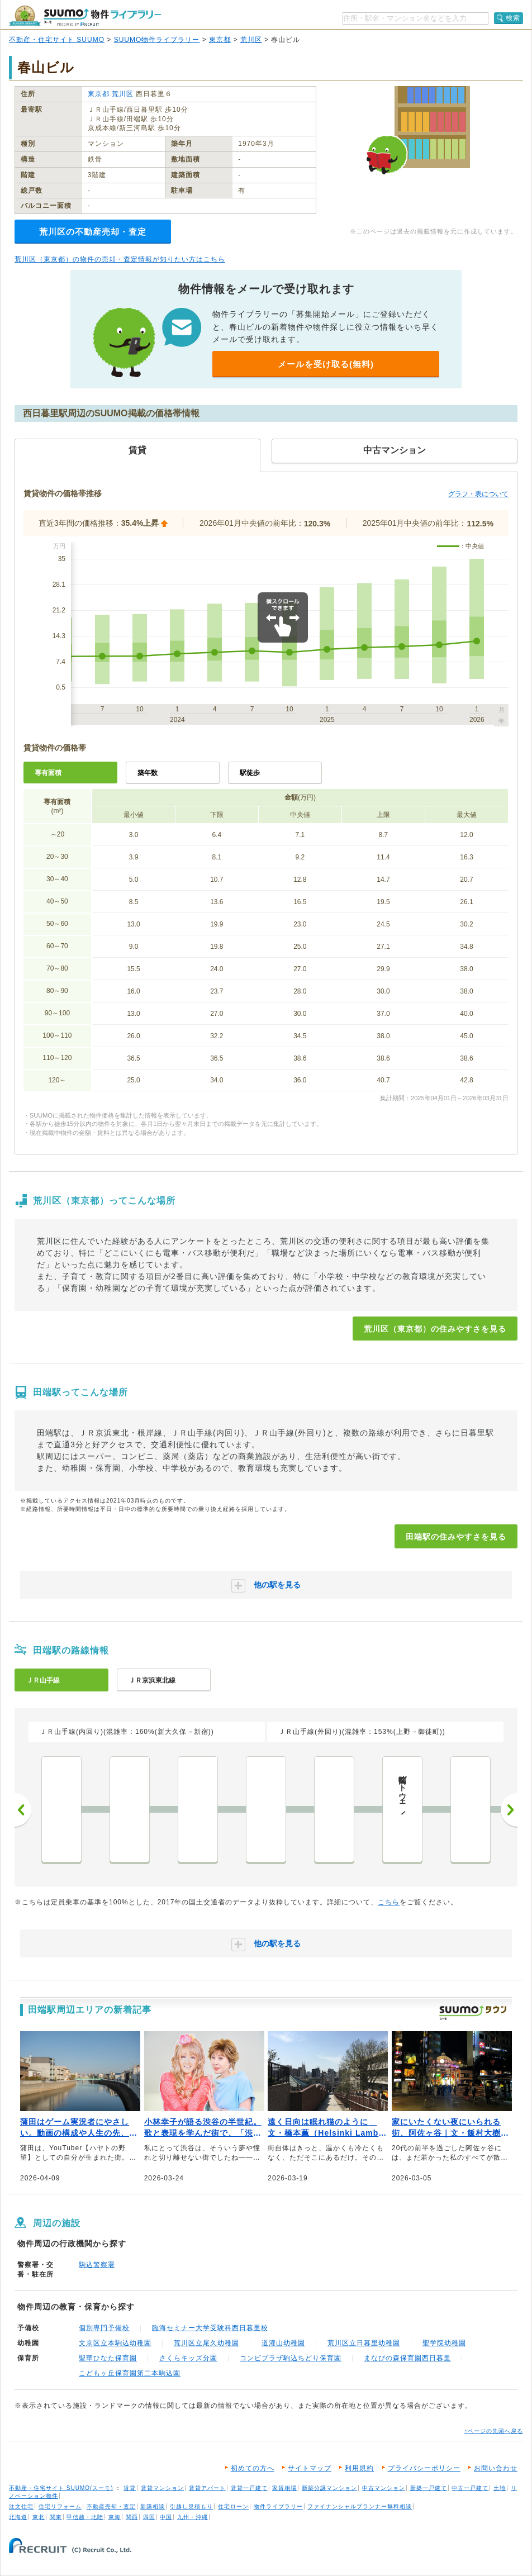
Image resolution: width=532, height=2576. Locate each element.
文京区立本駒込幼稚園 (115, 2343)
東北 (38, 2517)
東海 (114, 2517)
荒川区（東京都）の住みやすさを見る (435, 1328)
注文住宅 (21, 2506)
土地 (499, 2488)
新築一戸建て (428, 2488)
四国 (149, 2517)
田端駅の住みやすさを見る (456, 1536)
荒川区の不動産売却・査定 (92, 231)
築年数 (147, 773)
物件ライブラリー (278, 2506)
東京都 (220, 40)
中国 (166, 2517)
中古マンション (383, 2488)
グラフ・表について (478, 494)
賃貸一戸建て (249, 2488)
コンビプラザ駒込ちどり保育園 (290, 2358)
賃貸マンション (162, 2488)
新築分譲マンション (329, 2488)
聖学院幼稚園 (444, 2343)
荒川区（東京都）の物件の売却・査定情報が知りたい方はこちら (120, 259)
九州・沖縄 (192, 2517)
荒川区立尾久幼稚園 (206, 2343)
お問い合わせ (495, 2468)
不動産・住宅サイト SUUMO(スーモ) (61, 2488)
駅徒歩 (250, 773)
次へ (509, 1810)
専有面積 (48, 773)
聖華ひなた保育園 (108, 2358)
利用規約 (359, 2468)
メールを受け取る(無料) (326, 364)
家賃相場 (284, 2488)
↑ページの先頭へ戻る (493, 2431)
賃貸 (130, 2488)
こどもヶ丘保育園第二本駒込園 (129, 2373)
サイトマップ (309, 2468)
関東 (56, 2517)
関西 (132, 2517)
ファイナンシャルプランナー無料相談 (359, 2506)
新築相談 (152, 2506)
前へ (23, 1810)
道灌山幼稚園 (283, 2343)
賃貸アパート (207, 2488)
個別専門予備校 (104, 2328)
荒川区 (251, 40)
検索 (513, 18)
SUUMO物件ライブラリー (157, 40)
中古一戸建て (470, 2488)
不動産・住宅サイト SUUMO (56, 40)
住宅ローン (233, 2506)
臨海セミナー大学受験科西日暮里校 (210, 2328)
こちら (389, 1902)
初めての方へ (252, 2468)
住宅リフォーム (60, 2506)
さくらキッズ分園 (188, 2358)
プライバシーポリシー (424, 2468)
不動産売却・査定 (111, 2506)
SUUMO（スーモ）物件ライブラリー (85, 16)
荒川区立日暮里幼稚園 (363, 2343)
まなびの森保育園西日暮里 (407, 2358)
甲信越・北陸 (84, 2517)
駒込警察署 (97, 2265)
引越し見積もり (191, 2506)
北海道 (18, 2517)
